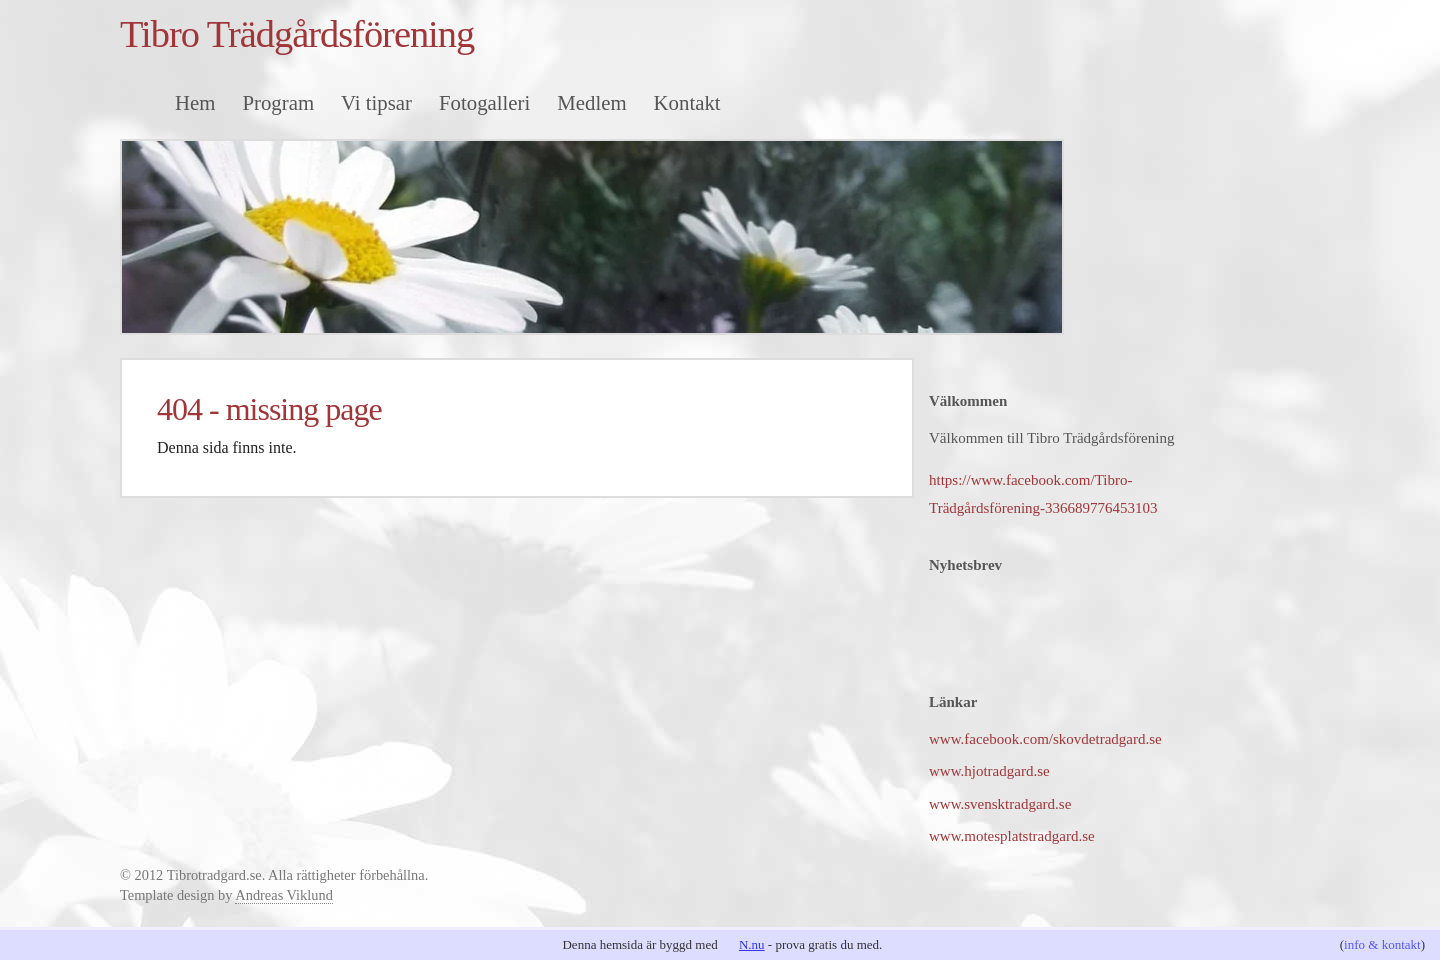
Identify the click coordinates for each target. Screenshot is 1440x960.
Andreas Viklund (284, 895)
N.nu (752, 944)
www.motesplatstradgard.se (1012, 836)
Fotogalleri (484, 102)
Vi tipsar (376, 102)
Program (278, 102)
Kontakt (687, 102)
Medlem (591, 102)
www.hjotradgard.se (989, 771)
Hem (195, 102)
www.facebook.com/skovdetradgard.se (1045, 739)
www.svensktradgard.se (1000, 804)
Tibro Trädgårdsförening (297, 34)
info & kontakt (1382, 944)
